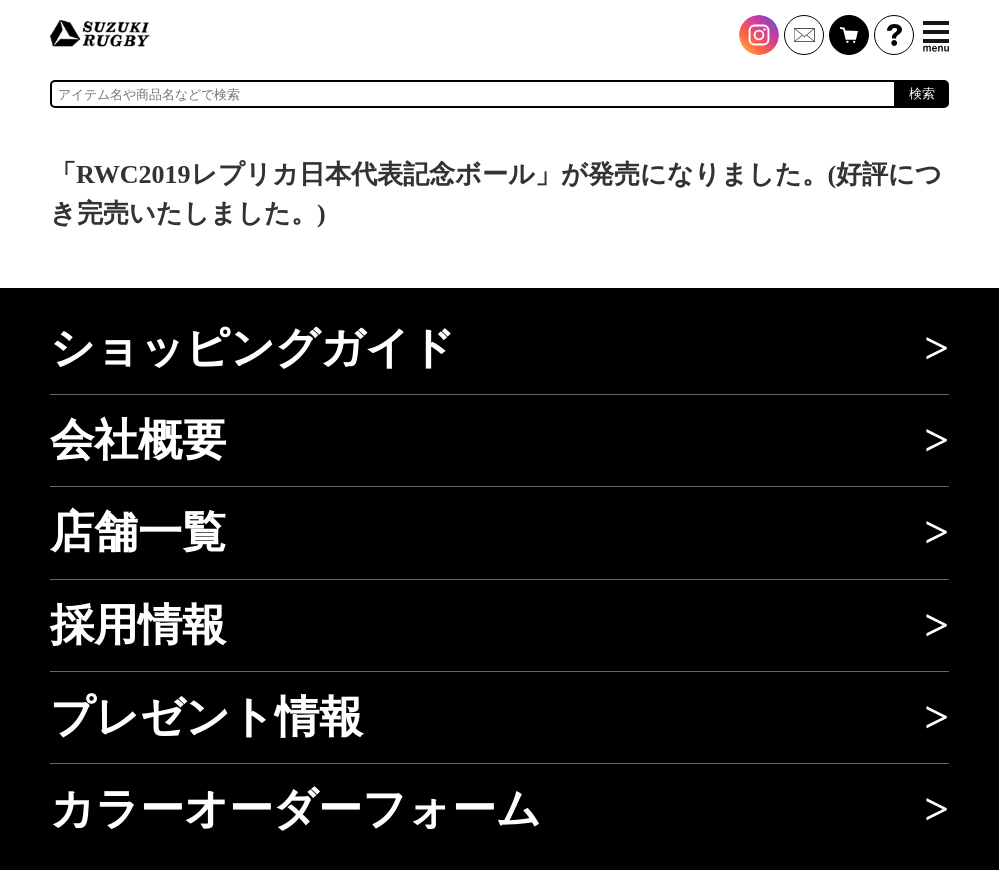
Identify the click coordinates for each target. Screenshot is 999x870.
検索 (922, 93)
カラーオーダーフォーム (295, 809)
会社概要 (138, 440)
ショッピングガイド (252, 348)
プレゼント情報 (206, 717)
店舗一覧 (138, 532)
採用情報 (138, 625)
